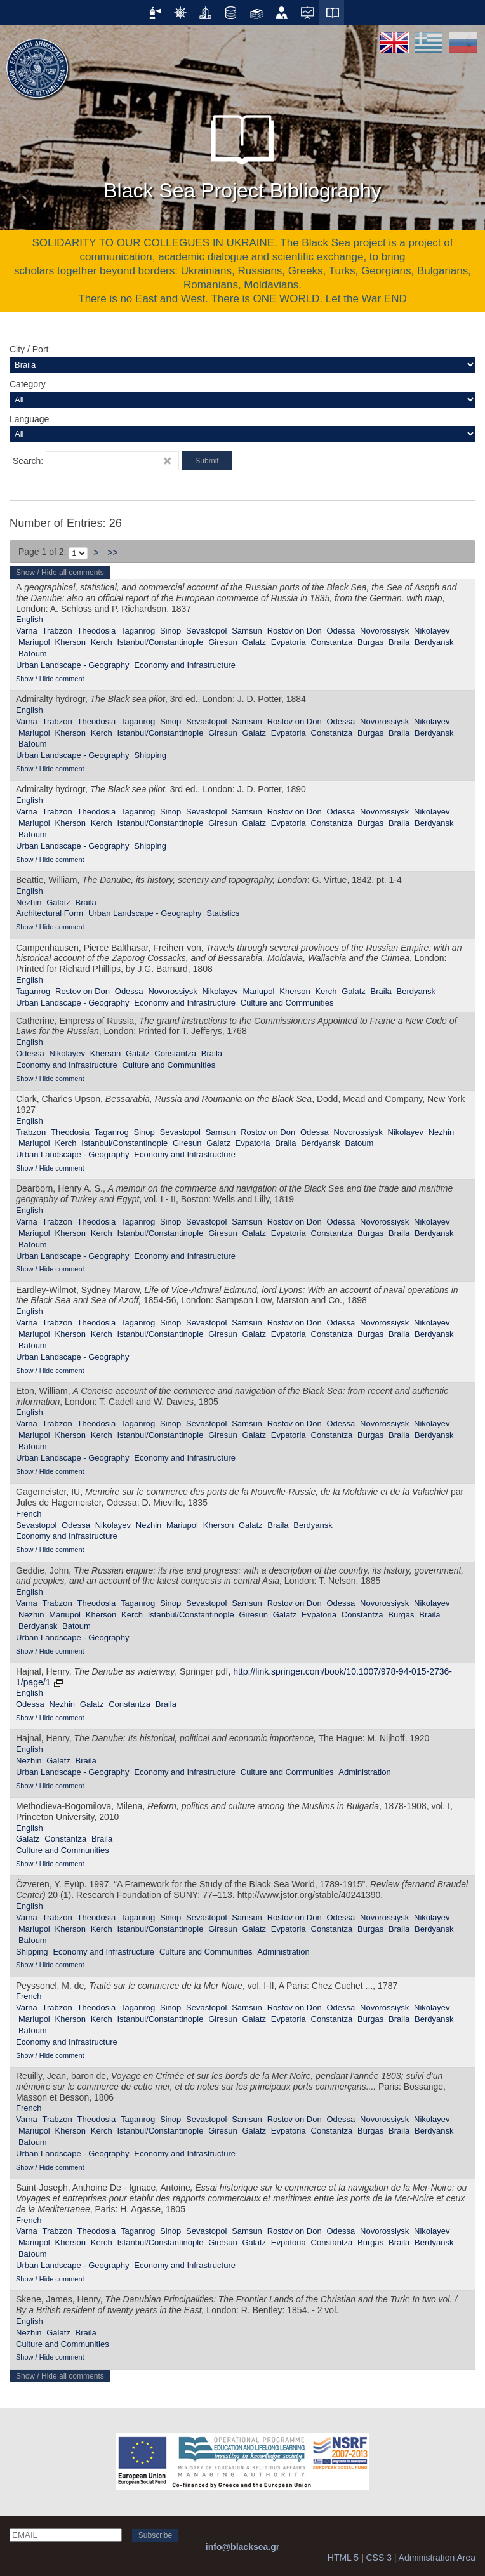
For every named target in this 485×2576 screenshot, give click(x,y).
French (28, 1513)
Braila (399, 642)
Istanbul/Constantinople (160, 642)
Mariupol (34, 642)
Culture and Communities (287, 1002)
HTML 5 (343, 2558)
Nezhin (28, 902)
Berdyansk (434, 642)
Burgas (370, 642)
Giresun (222, 642)
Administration (364, 1772)
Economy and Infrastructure (185, 665)
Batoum (32, 653)
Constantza (332, 642)
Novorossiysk (384, 630)
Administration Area (437, 2558)
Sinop (170, 630)
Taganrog (138, 630)
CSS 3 (378, 2558)
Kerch (101, 642)
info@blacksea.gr (242, 2547)
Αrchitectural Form (49, 913)
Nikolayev (431, 630)
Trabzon (57, 630)
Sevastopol (206, 630)
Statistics (222, 913)
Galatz (254, 642)
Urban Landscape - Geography (73, 665)
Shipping (150, 755)
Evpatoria (288, 642)
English (29, 619)
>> (112, 552)
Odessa (340, 630)
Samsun (247, 630)
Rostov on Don (294, 630)
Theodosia (96, 630)
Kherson (70, 642)
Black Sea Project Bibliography (242, 152)
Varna (26, 630)
